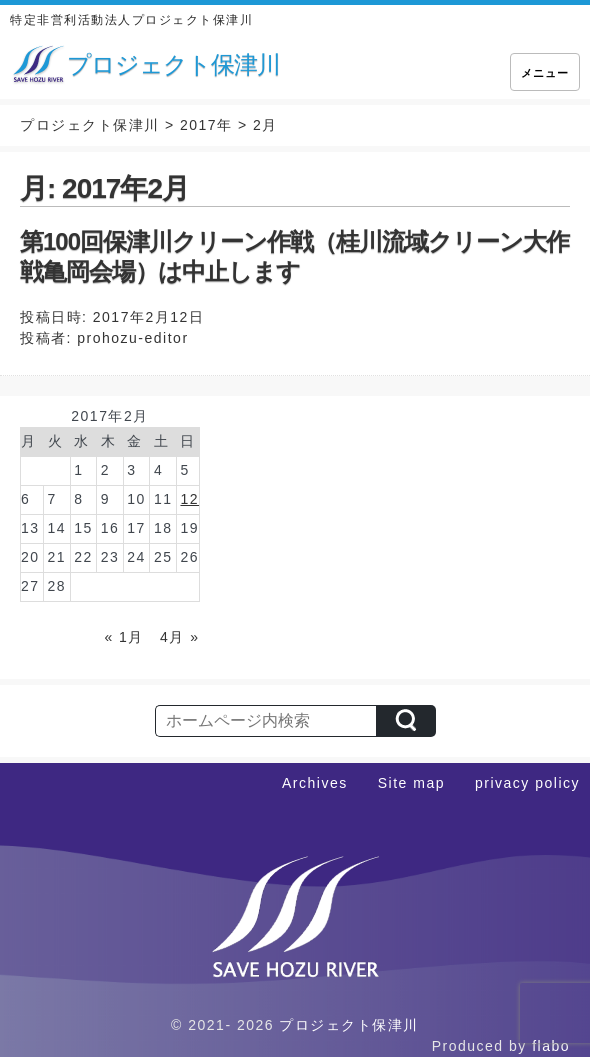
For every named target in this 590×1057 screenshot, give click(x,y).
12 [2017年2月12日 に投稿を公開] (189, 499)
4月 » (179, 637)
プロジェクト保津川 (349, 1025)
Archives (315, 783)
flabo (551, 1046)
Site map (411, 783)
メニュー (545, 73)
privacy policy (527, 783)
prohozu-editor (132, 338)
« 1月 (123, 637)
